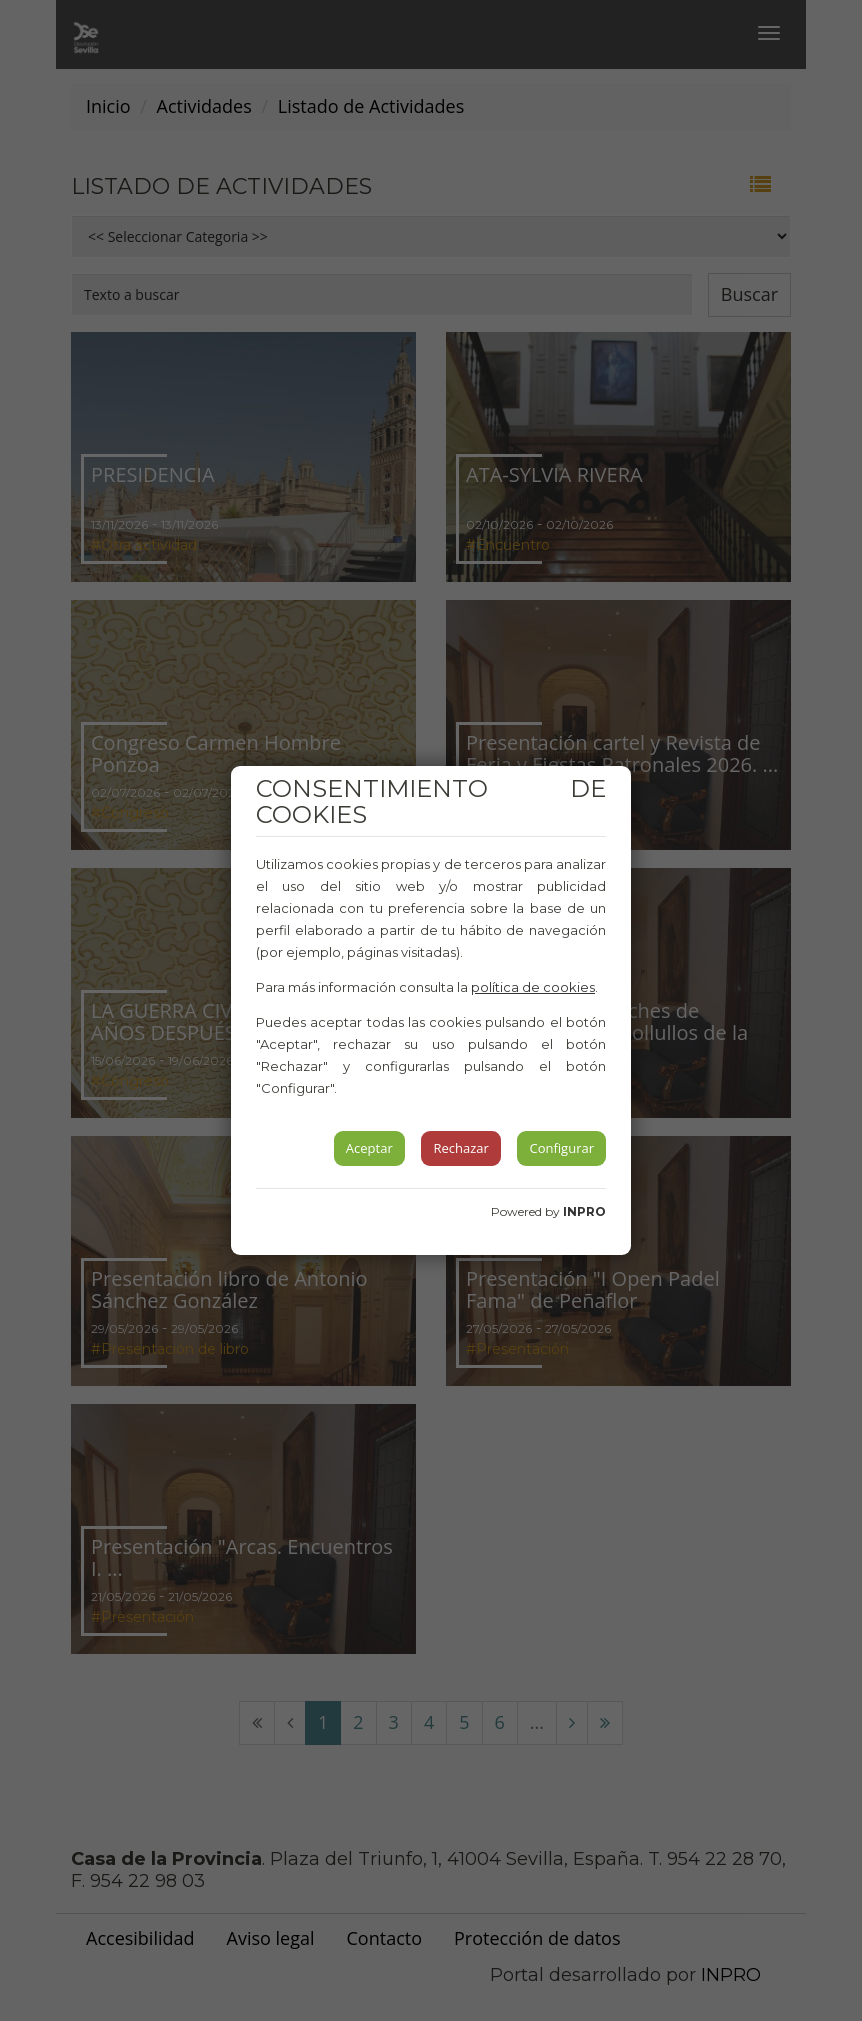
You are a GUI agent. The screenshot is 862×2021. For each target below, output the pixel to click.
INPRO (584, 1211)
